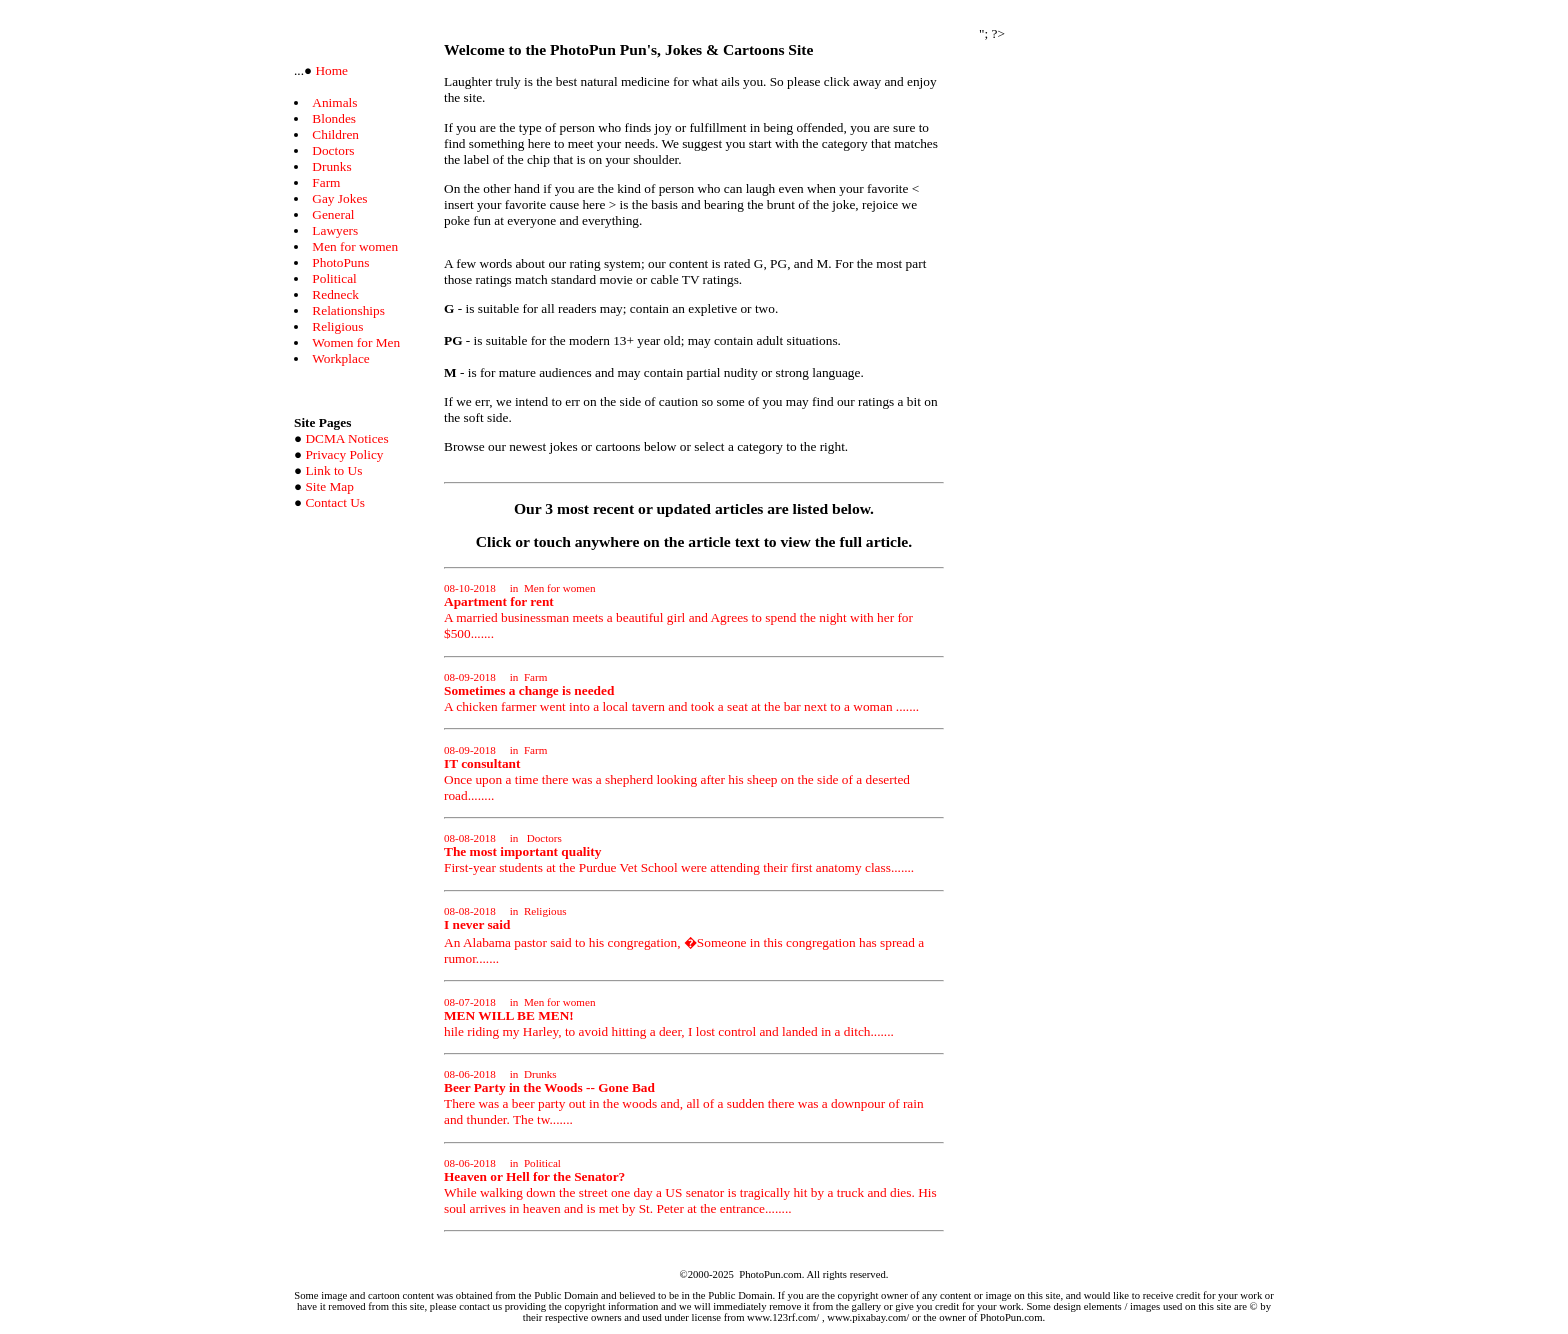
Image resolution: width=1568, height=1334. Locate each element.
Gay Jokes (339, 198)
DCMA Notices (346, 438)
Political (334, 278)
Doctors (333, 150)
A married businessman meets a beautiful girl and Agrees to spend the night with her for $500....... (678, 611)
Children (335, 134)
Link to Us (333, 470)
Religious (337, 326)
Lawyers (335, 230)
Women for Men (356, 342)
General (333, 214)
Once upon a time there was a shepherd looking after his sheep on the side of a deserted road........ (677, 773)
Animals (334, 102)
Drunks (331, 166)
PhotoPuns (340, 262)
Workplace (340, 358)
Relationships (348, 310)
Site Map (329, 486)
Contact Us (335, 502)
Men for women (355, 246)
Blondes (334, 118)
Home (330, 70)
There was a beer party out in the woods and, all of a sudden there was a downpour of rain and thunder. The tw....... (684, 1097)
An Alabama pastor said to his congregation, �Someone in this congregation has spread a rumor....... (684, 935)
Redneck (335, 294)
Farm (326, 182)
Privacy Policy (344, 454)
